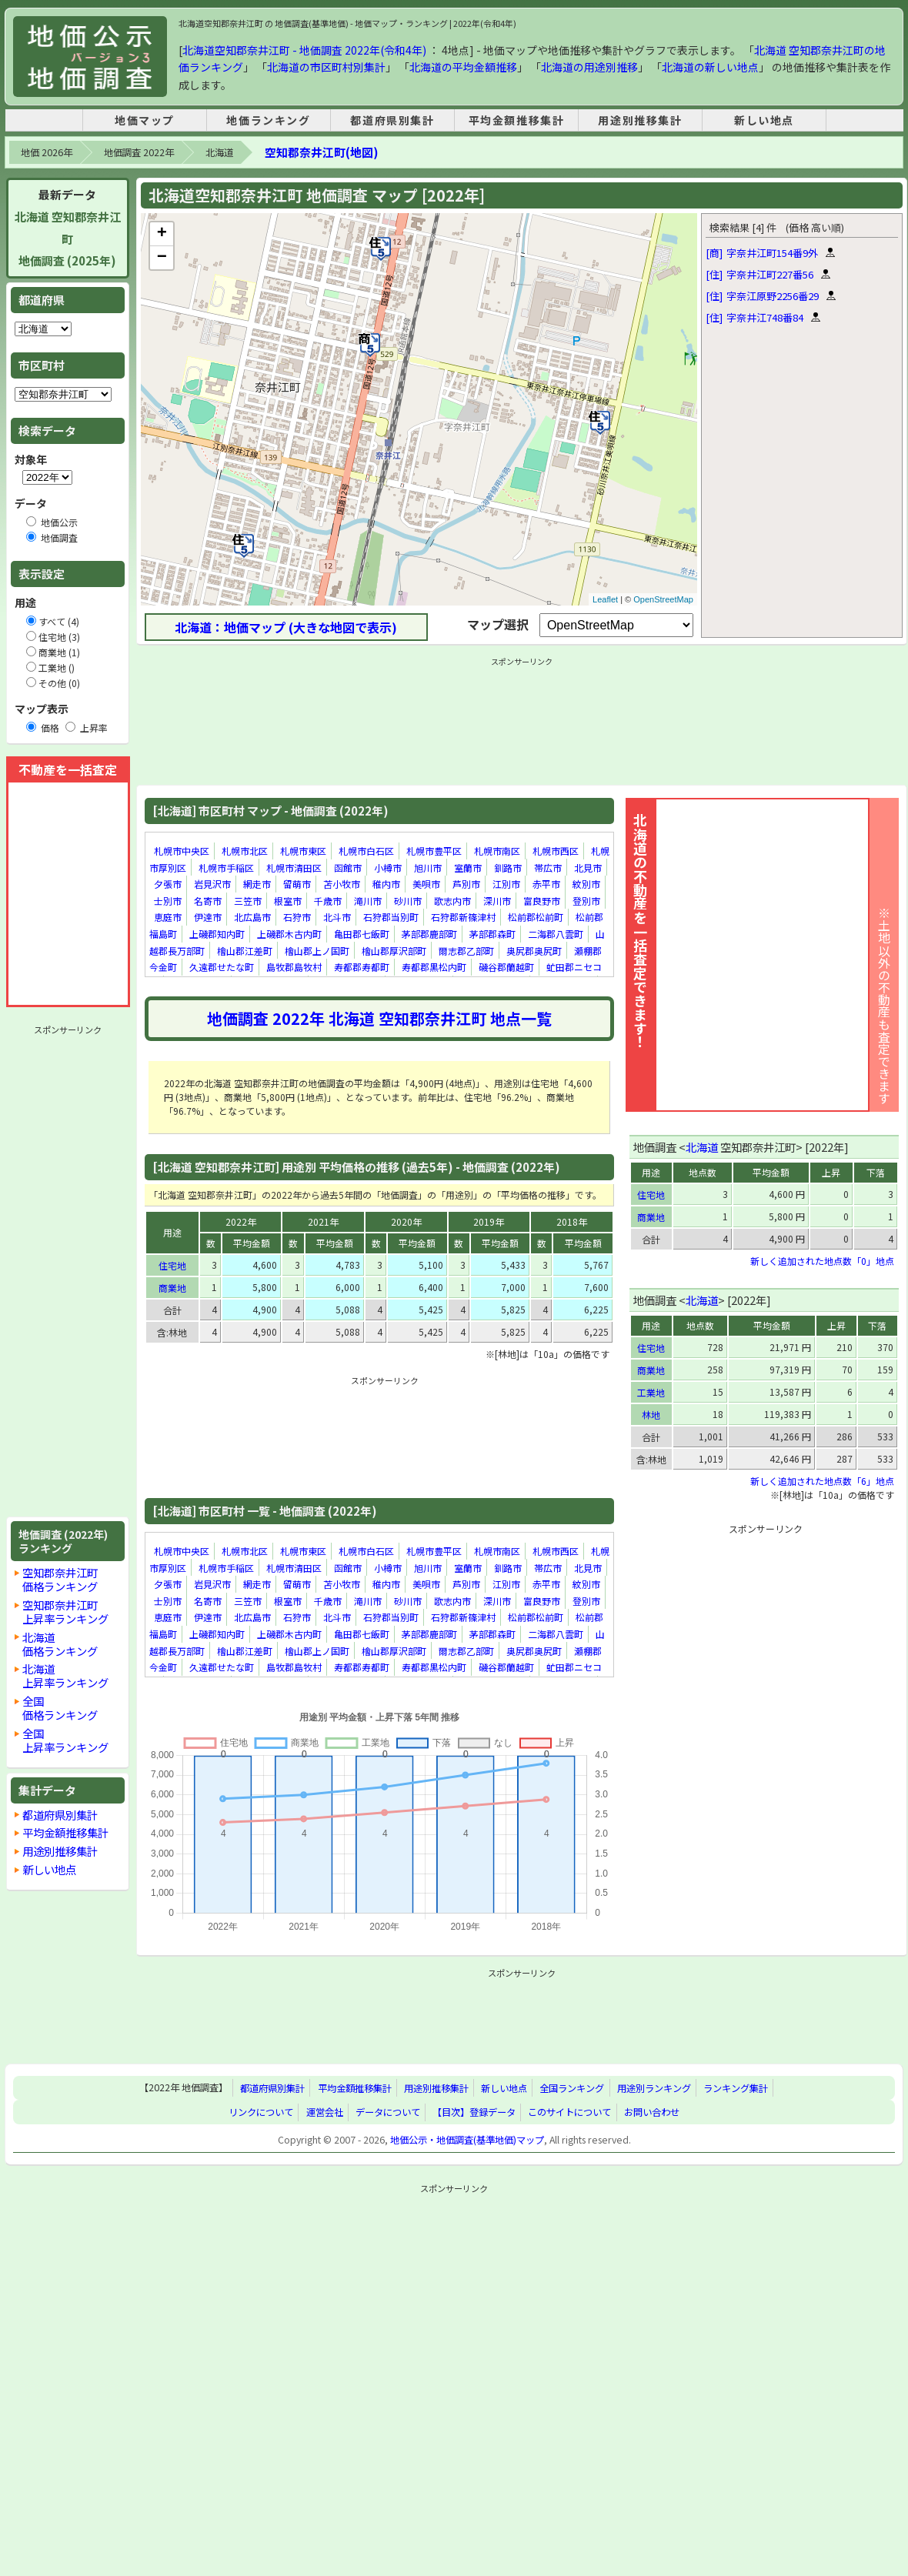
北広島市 (252, 917)
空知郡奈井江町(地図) (321, 152)
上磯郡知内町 (217, 933)
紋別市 (586, 883)
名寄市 (208, 900)
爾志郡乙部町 (466, 950)
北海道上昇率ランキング (65, 1675)
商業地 (172, 1287)
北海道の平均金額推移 (463, 67)
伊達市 (208, 917)
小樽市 (388, 867)
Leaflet (605, 599)
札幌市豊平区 (434, 850)
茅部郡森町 (492, 933)
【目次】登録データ (474, 2112)
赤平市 (546, 883)
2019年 (488, 1221)
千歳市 (328, 900)
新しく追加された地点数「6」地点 (822, 1480)
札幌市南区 (497, 850)
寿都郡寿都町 (361, 966)
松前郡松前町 (535, 917)
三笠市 (248, 900)
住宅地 (172, 1265)
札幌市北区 (245, 850)
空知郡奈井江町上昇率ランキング (65, 1612)
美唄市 (426, 883)
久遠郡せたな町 (221, 966)
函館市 (348, 867)
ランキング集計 (735, 2088)
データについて (388, 2112)
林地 (651, 1414)
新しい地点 (764, 120)
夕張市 (168, 883)
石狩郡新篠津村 (463, 917)
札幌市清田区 (294, 867)
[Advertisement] (67, 1271)
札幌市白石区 (366, 850)
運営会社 (324, 2112)
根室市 (288, 900)
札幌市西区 (555, 850)
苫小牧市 (341, 883)
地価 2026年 (46, 152)
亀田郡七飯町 (361, 933)
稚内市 (386, 883)
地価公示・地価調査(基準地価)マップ (467, 2140)
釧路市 (508, 867)
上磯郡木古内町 (289, 933)
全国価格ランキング (60, 1708)
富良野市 (541, 900)
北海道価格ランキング (60, 1644)
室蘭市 (468, 867)
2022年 (240, 1221)
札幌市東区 (303, 850)
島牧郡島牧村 (294, 966)
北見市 (588, 867)
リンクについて (261, 2112)
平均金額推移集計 (517, 120)
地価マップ (145, 120)
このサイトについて (569, 2112)
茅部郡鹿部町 (429, 933)
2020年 (406, 1221)
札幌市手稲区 (226, 867)
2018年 (571, 1221)
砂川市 (408, 900)
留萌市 (297, 883)
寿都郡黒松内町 (434, 966)
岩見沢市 (212, 883)
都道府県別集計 (392, 120)
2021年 (323, 1221)
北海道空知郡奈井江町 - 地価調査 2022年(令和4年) (304, 50)
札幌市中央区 (181, 850)
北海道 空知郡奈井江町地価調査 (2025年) (68, 239)
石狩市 (297, 917)
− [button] (162, 257)
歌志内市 (452, 900)
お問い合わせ (651, 2112)
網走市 (257, 883)
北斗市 (337, 917)
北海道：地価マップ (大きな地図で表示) (286, 627)
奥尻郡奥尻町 (534, 950)
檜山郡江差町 (244, 950)
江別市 (506, 883)
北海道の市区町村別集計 (326, 67)
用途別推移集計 (640, 120)
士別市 (168, 900)
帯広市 (548, 867)
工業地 (651, 1392)
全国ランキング (571, 2088)
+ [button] (162, 233)
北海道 (219, 152)
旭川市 (428, 867)
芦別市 (466, 883)
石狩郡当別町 (391, 917)
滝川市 (368, 900)
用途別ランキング (654, 2088)
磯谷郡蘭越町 (506, 966)
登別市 (586, 900)
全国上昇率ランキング (65, 1740)
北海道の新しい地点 (710, 67)
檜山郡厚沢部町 (394, 950)
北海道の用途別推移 (589, 67)
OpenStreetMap (663, 599)
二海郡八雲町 (555, 933)
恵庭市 (168, 917)
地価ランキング (268, 120)
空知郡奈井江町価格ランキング (60, 1579)
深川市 (497, 900)
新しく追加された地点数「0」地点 (822, 1260)
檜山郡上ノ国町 (317, 950)
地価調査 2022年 (139, 152)
